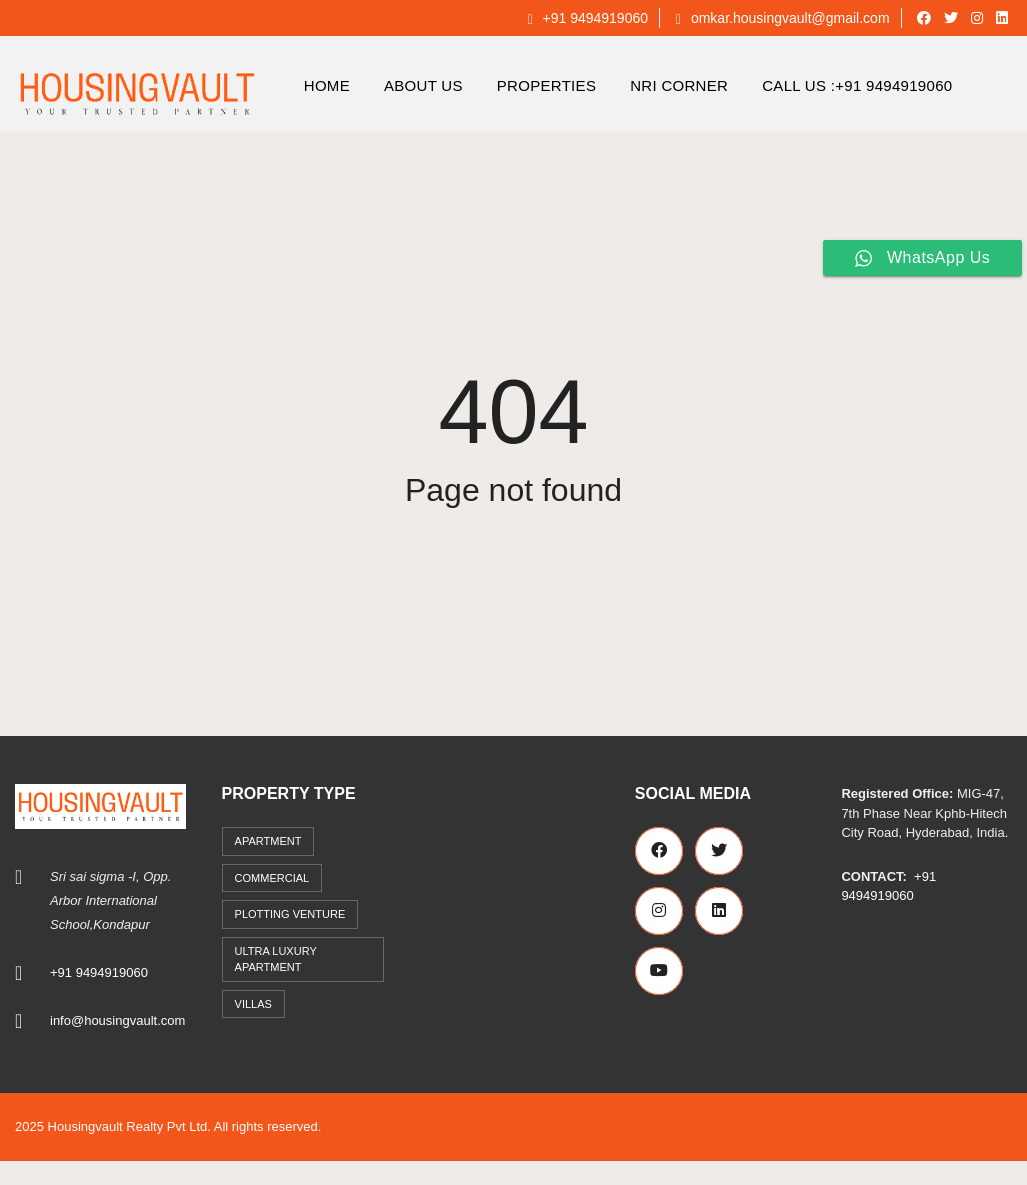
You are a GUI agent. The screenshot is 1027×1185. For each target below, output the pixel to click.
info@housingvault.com (117, 1020)
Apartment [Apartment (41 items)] (268, 841)
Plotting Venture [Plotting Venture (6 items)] (290, 914)
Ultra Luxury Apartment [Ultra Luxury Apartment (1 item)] (276, 959)
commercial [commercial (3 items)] (272, 878)
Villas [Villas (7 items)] (253, 1004)
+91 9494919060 (587, 18)
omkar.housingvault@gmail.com (783, 18)
